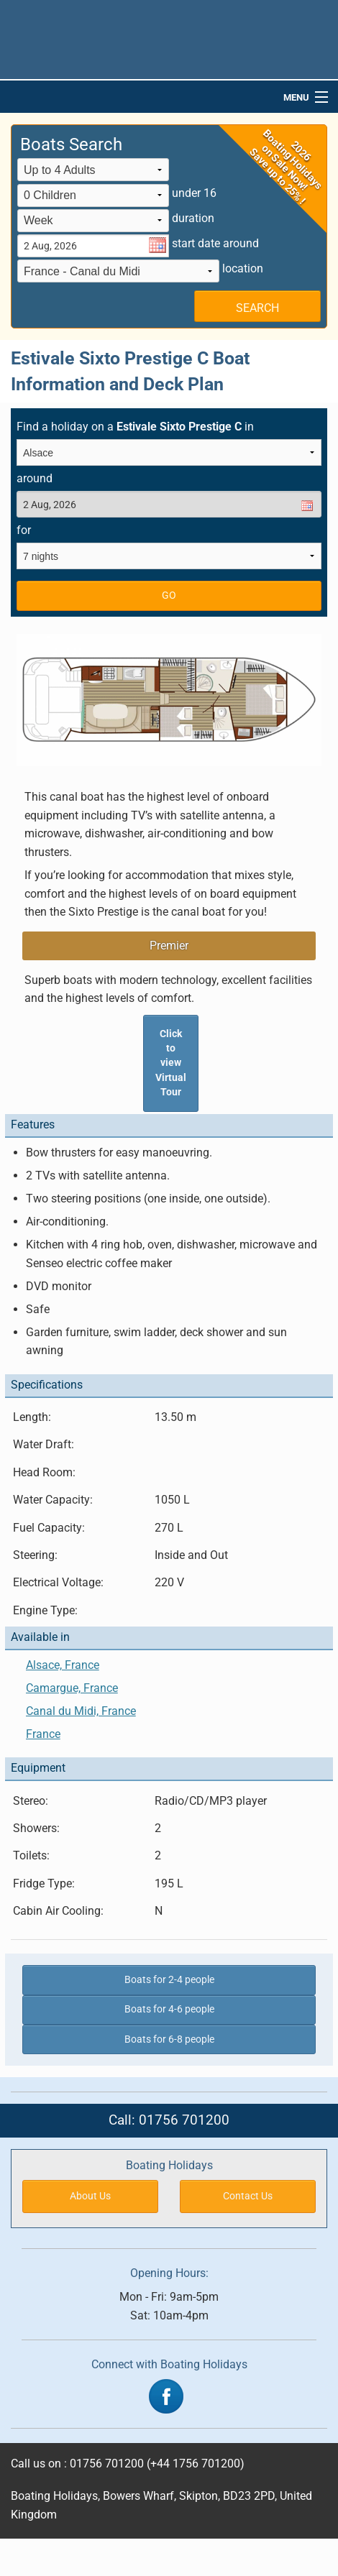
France (43, 1734)
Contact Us (248, 2196)
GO (169, 595)
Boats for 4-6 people (169, 2009)
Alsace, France (62, 1665)
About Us (90, 2196)
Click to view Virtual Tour (170, 1063)
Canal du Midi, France (81, 1711)
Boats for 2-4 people (169, 1980)
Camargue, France (72, 1688)
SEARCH (257, 308)
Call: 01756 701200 (169, 2120)
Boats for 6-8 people (169, 2039)
